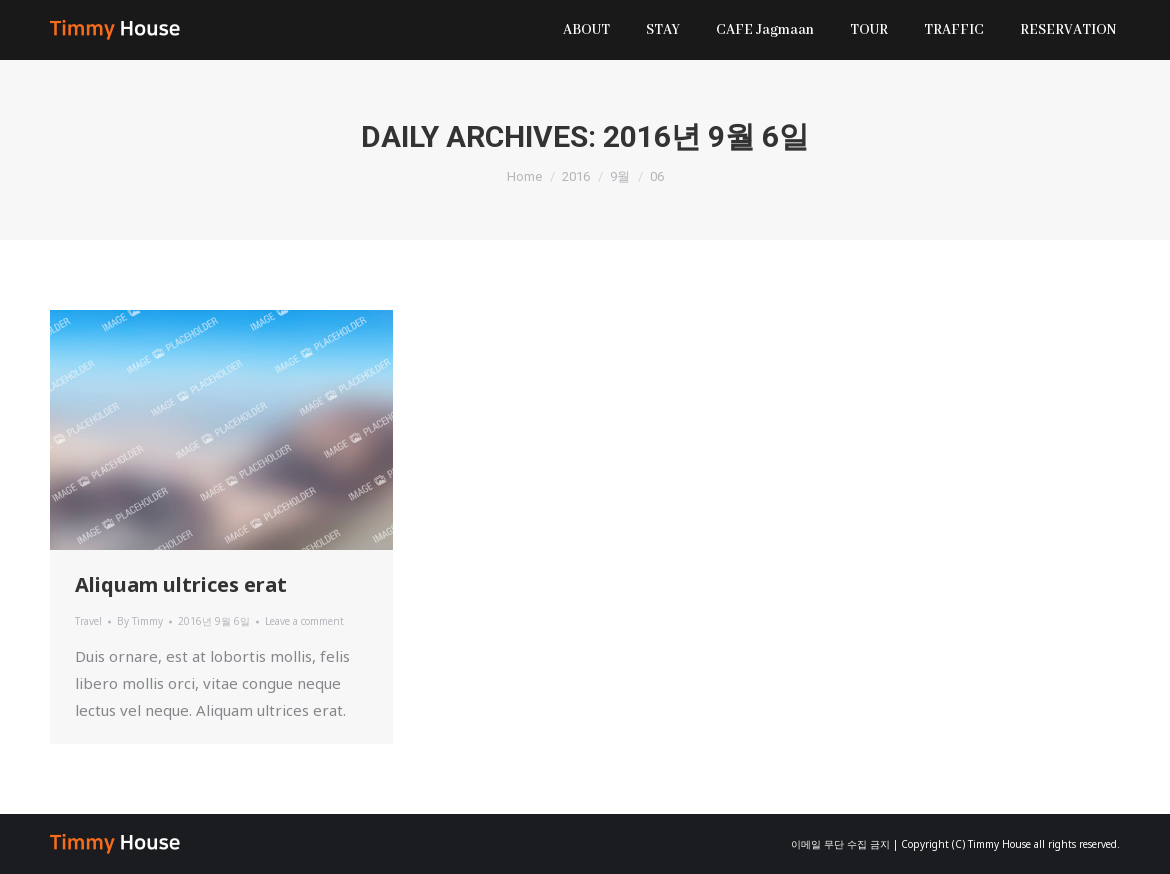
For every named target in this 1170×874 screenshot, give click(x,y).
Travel (88, 621)
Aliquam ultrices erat (181, 584)
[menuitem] (586, 30)
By (140, 621)
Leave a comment (304, 621)
